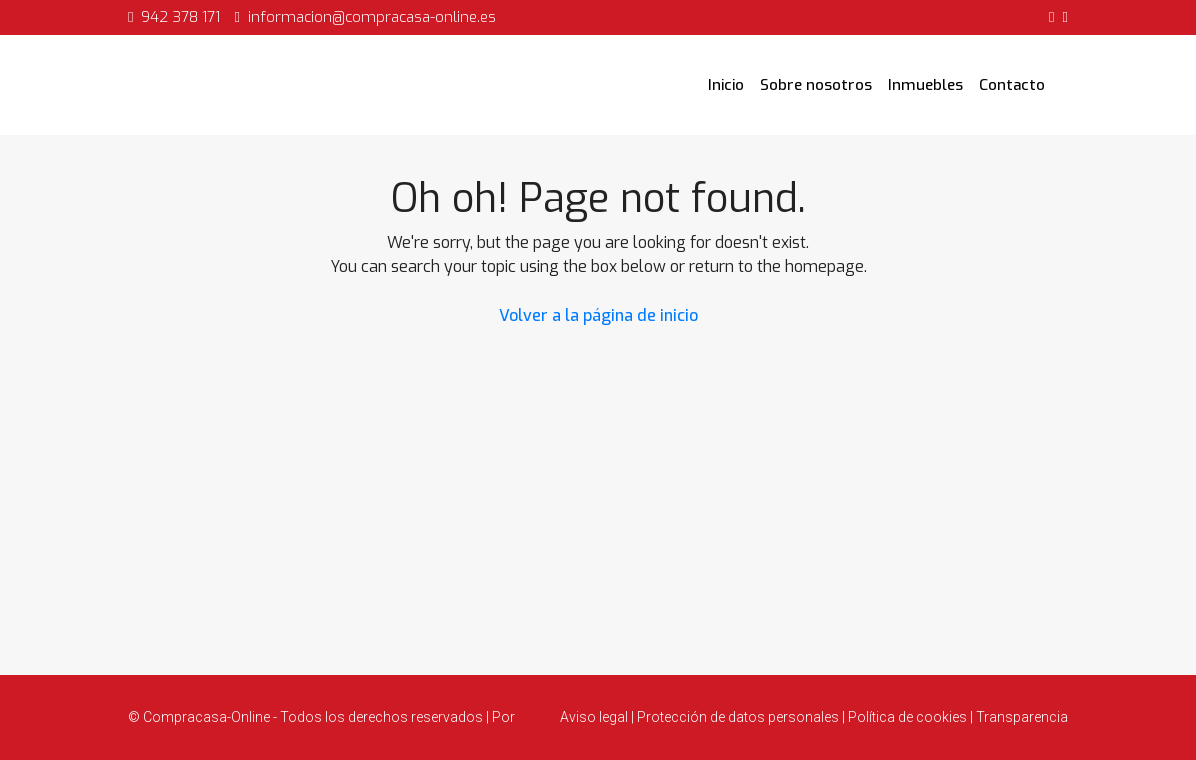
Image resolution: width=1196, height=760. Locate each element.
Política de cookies (907, 717)
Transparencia (1020, 717)
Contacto (1012, 85)
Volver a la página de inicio (598, 315)
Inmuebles (925, 85)
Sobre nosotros (816, 85)
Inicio (726, 85)
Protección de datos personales (738, 717)
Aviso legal (595, 717)
